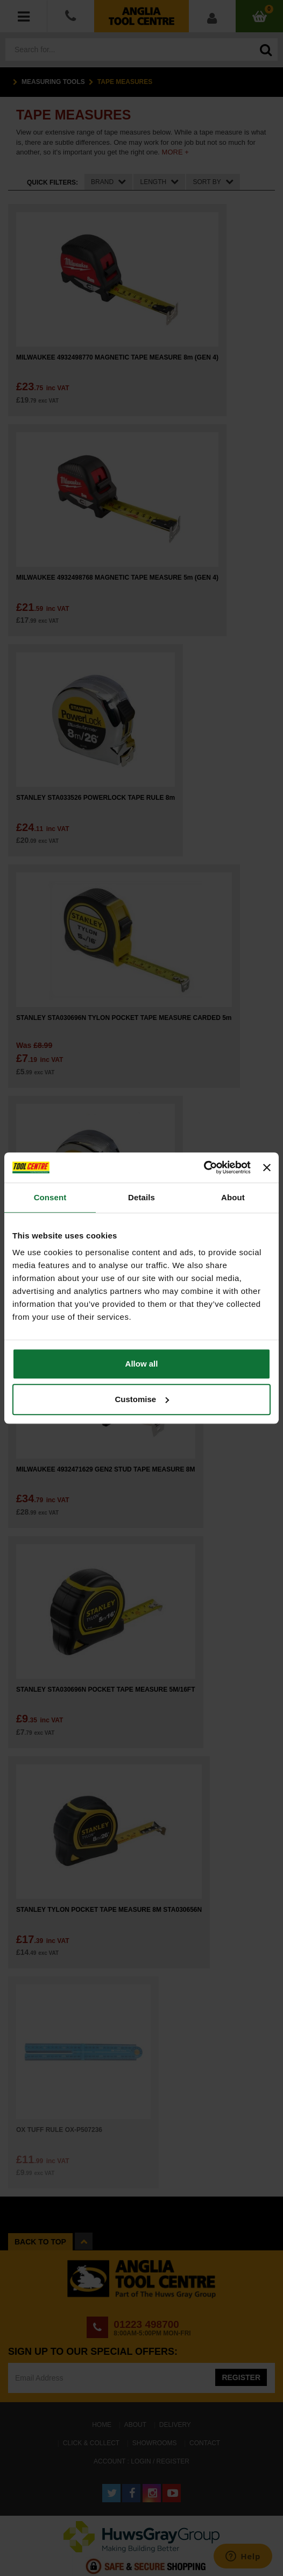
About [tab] (233, 1197)
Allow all (141, 1363)
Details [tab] (141, 1197)
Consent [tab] (50, 1197)
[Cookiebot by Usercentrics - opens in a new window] (204, 1167)
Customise (142, 1399)
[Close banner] (267, 1167)
